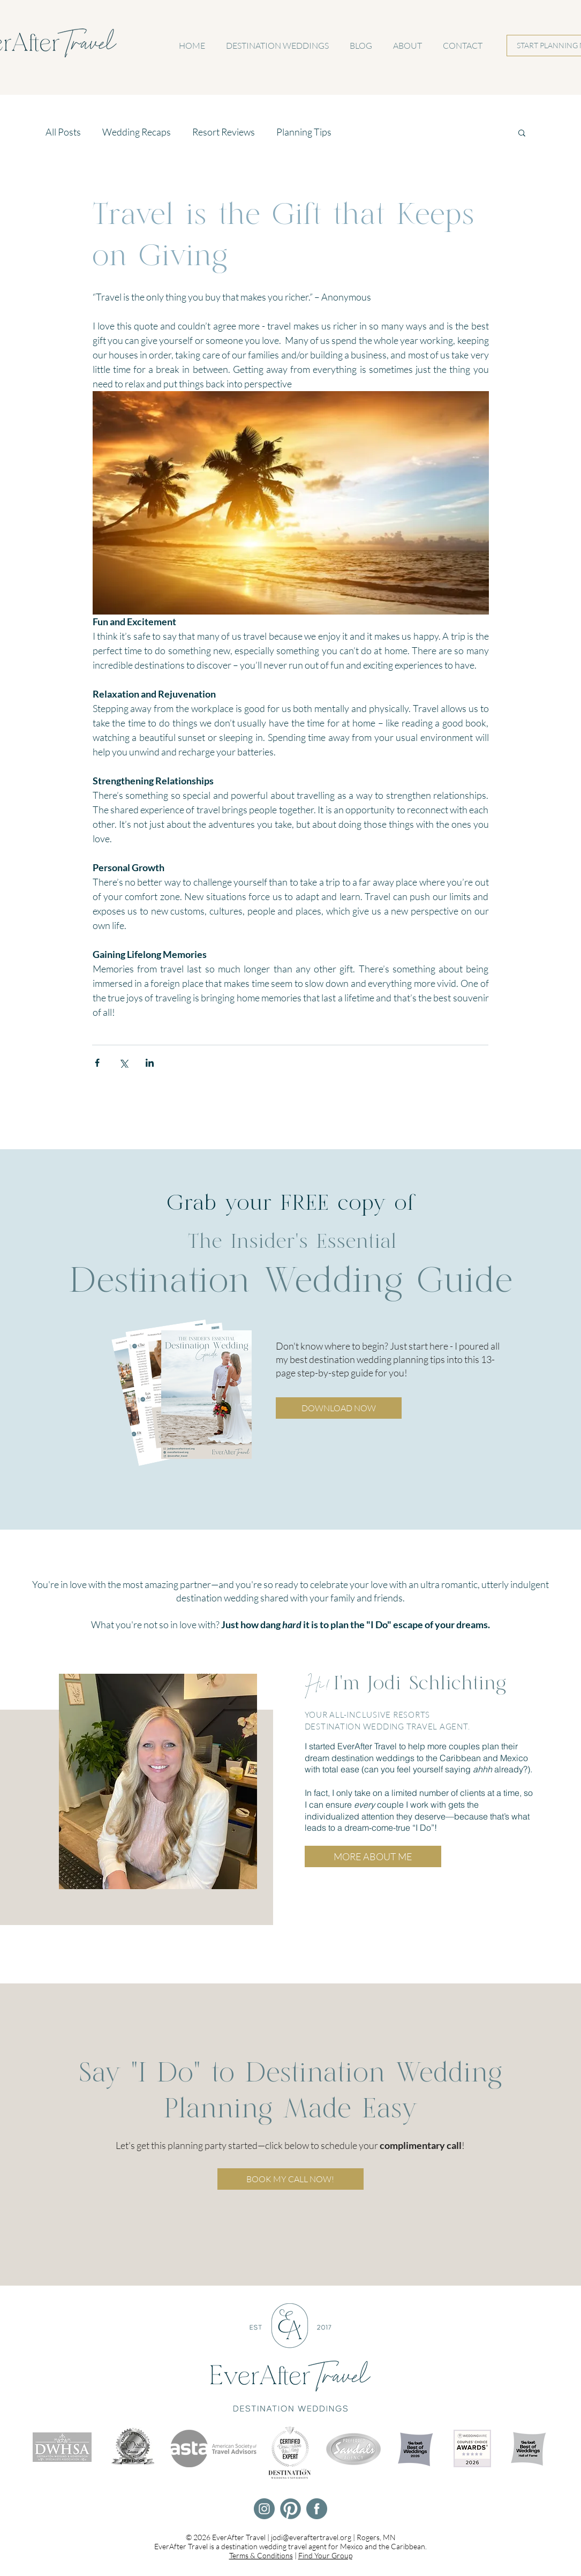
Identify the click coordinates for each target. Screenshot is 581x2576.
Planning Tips (303, 132)
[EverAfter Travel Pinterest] (290, 2508)
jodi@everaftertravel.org (311, 2537)
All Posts (63, 132)
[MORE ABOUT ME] (373, 1856)
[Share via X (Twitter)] (123, 1063)
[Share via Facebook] (97, 1063)
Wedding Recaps (136, 132)
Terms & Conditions (261, 2555)
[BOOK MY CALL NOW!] (290, 2179)
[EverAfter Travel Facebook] (316, 2508)
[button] (522, 132)
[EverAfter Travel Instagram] (264, 2508)
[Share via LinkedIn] (150, 1063)
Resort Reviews (223, 132)
